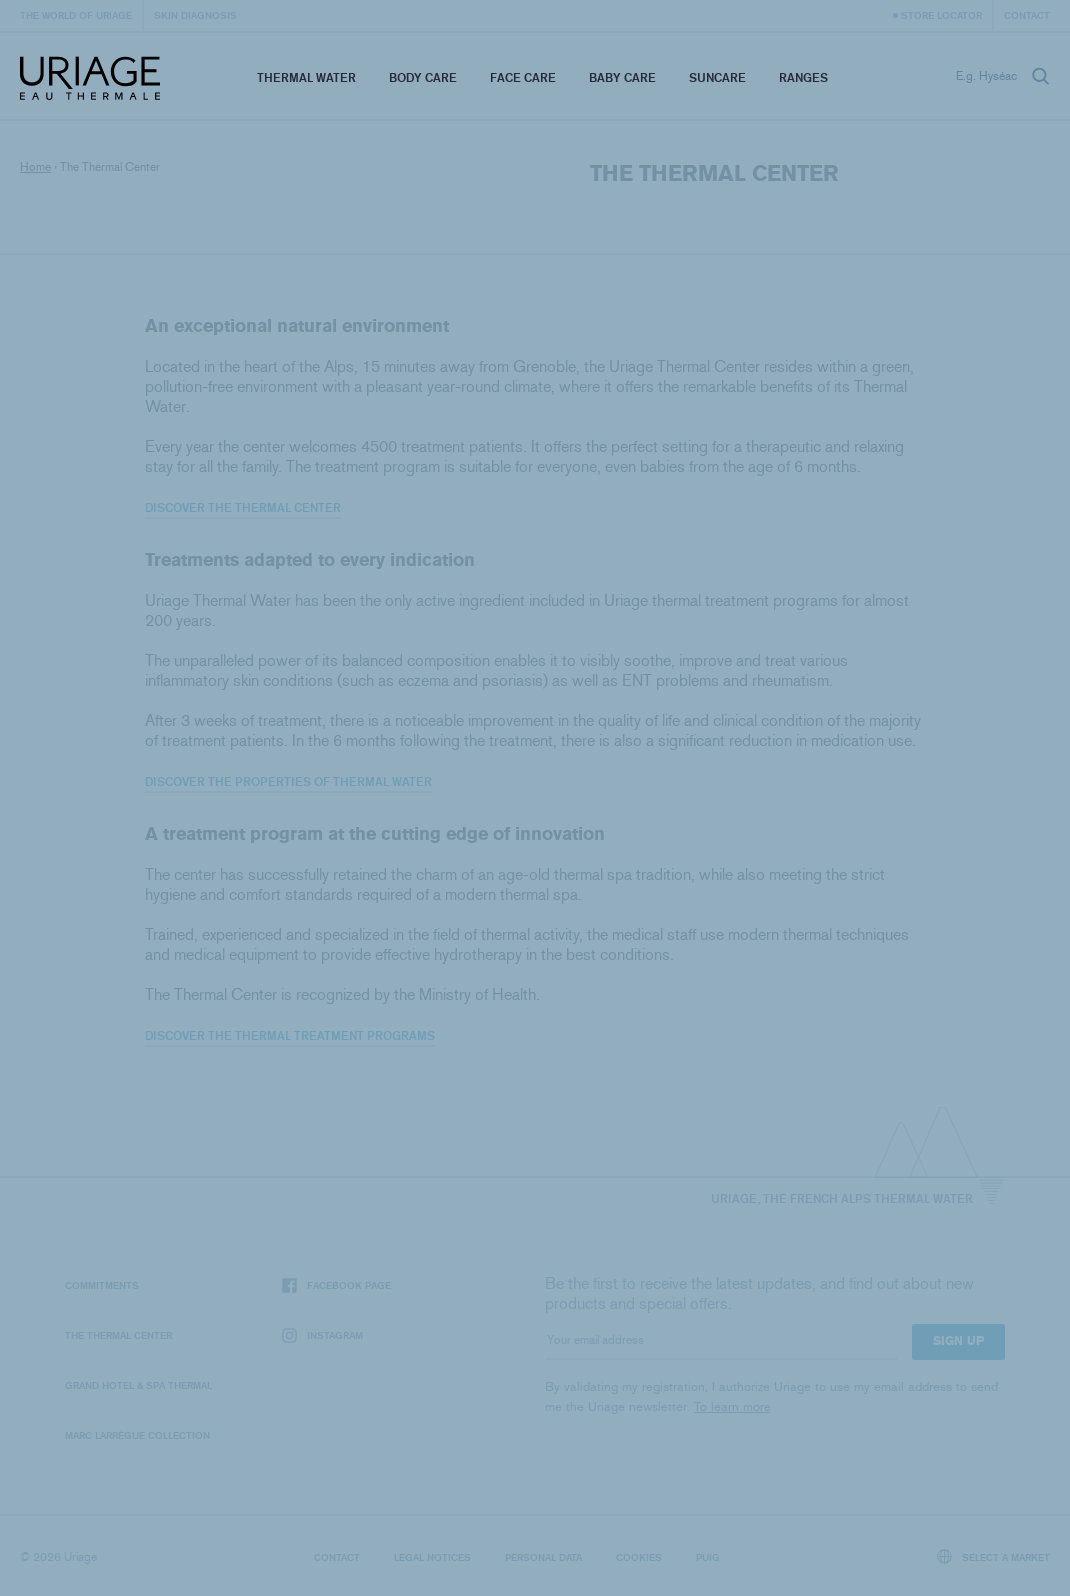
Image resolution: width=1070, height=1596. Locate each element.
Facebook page (336, 1285)
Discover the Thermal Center (243, 507)
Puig (708, 1557)
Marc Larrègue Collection (137, 1435)
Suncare (717, 77)
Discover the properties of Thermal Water (288, 781)
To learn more (732, 1406)
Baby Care (622, 77)
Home (35, 167)
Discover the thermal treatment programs (290, 1035)
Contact (1027, 15)
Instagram (322, 1335)
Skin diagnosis (195, 15)
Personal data (543, 1557)
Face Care (523, 77)
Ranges (803, 77)
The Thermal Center (118, 1335)
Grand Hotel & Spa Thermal (138, 1385)
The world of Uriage (76, 15)
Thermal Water (306, 77)
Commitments (102, 1285)
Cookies (639, 1557)
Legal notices (432, 1557)
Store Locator (941, 15)
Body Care (423, 77)
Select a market (994, 1556)
